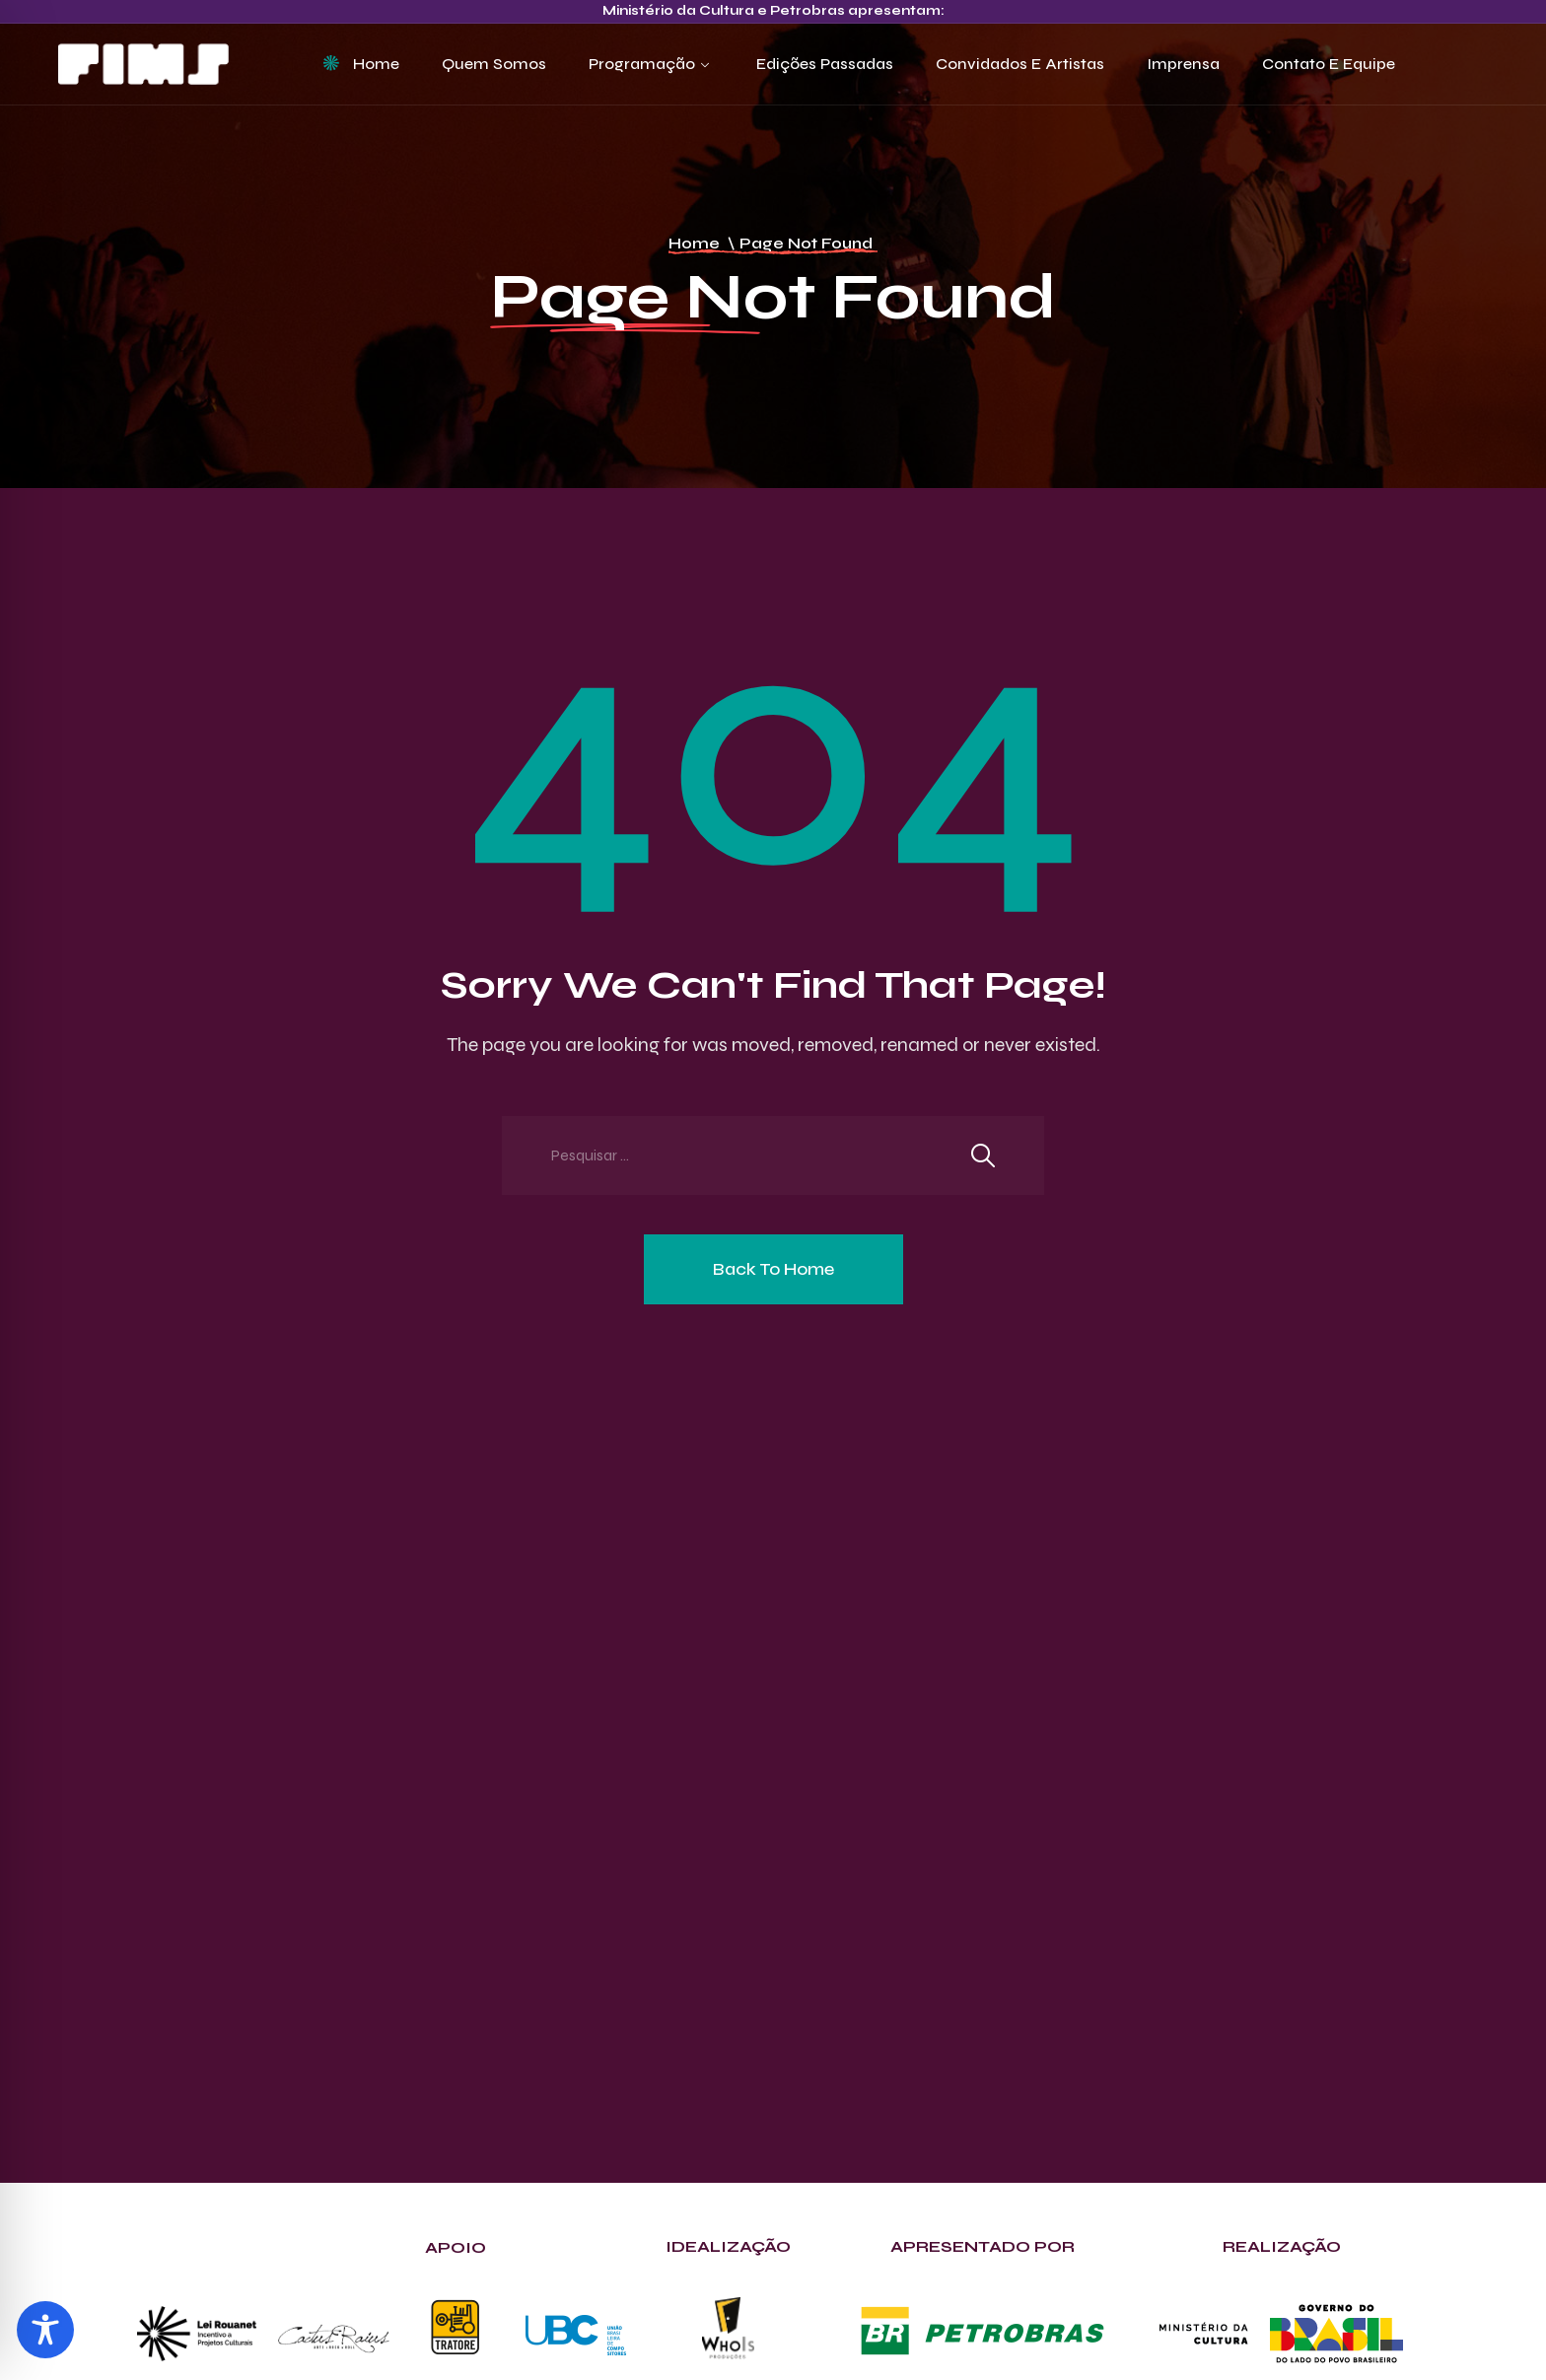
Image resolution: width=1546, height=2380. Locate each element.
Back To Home (773, 1269)
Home (376, 63)
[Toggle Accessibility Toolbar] (45, 2329)
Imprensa (1183, 63)
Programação (642, 63)
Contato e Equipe (1328, 63)
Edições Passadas (824, 63)
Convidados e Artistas (1020, 63)
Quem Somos (494, 63)
